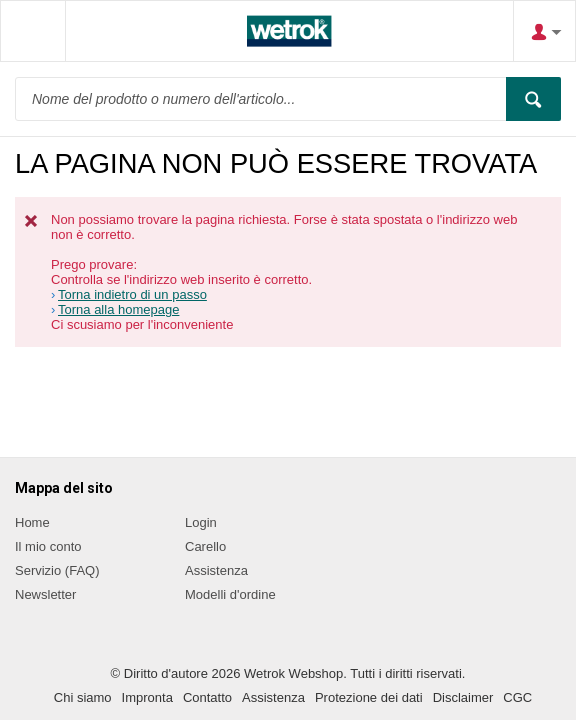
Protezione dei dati (369, 697)
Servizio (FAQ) (57, 570)
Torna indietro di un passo (132, 294)
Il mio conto (48, 546)
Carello (205, 546)
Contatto (207, 697)
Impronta (147, 697)
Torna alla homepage (118, 309)
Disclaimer (463, 697)
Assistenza (216, 570)
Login (201, 522)
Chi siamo (83, 697)
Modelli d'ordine (230, 594)
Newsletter (45, 594)
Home (32, 522)
